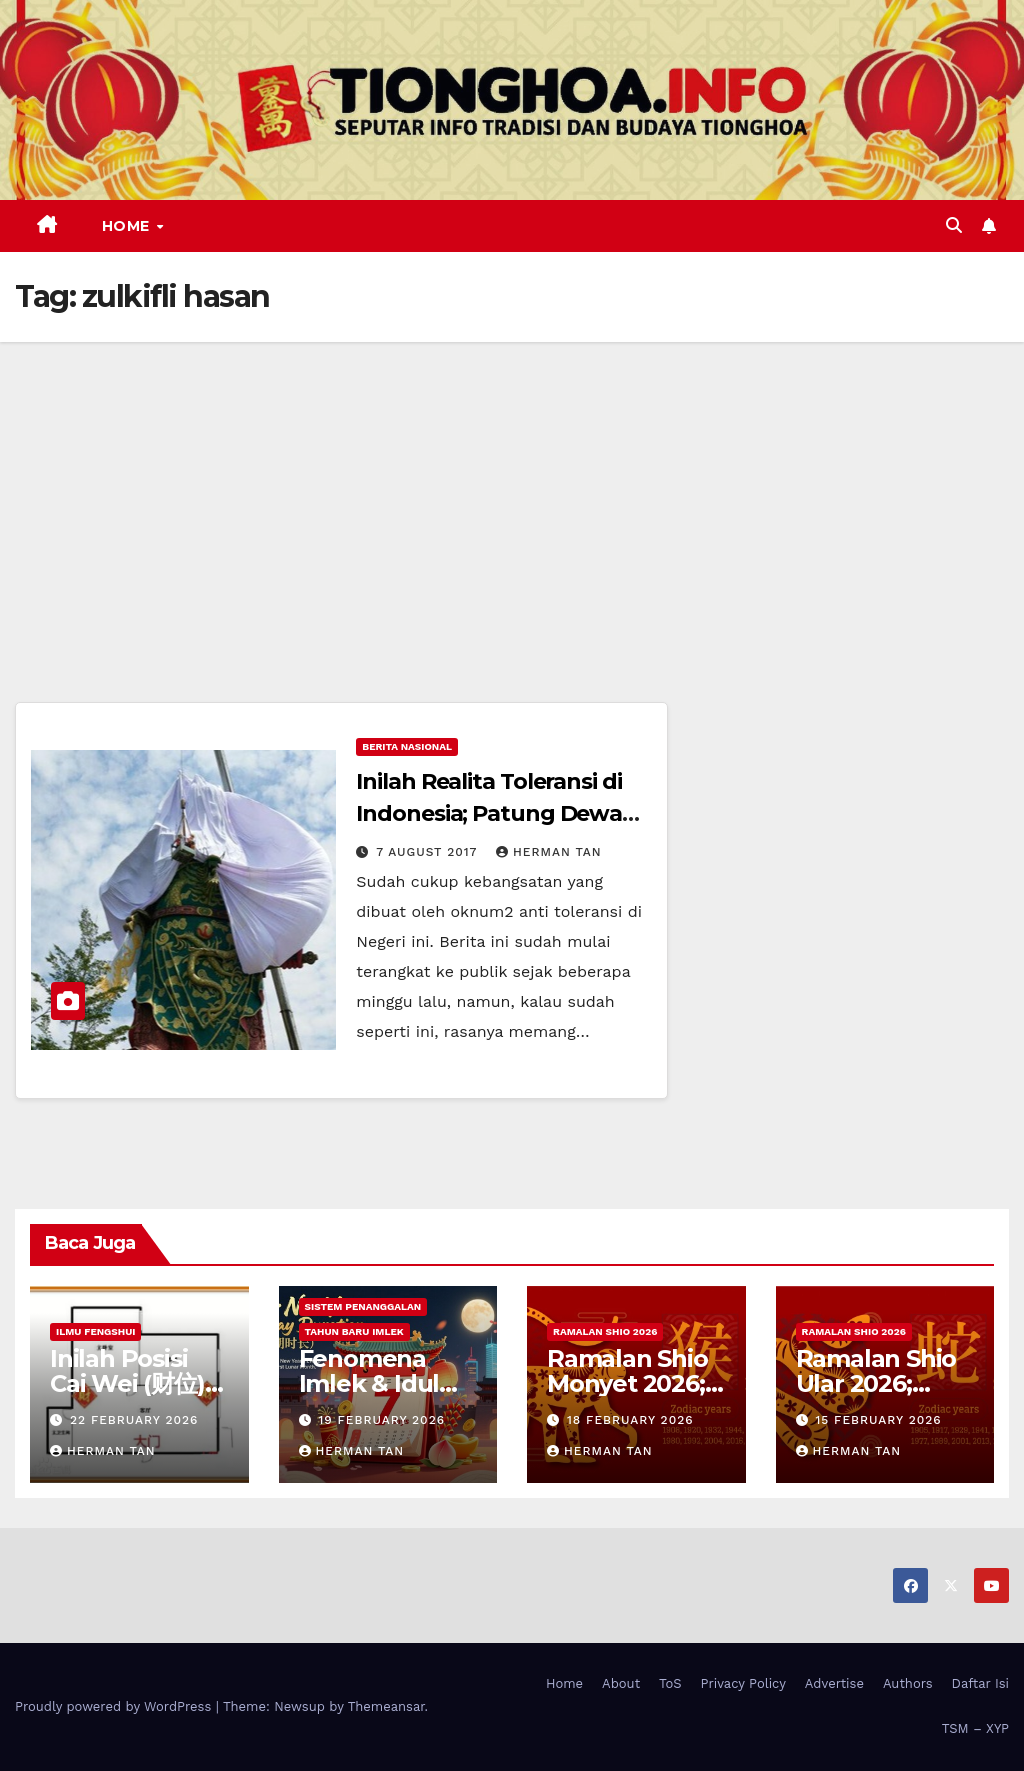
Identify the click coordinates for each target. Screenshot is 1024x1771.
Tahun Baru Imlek (354, 1331)
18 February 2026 (630, 1420)
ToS (670, 1683)
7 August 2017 (429, 852)
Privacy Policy (743, 1683)
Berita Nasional (407, 746)
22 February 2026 (134, 1420)
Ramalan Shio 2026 (605, 1331)
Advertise (834, 1683)
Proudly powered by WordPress (115, 1706)
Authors (908, 1683)
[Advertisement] (512, 492)
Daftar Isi (980, 1683)
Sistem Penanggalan (363, 1306)
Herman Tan (549, 852)
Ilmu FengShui (95, 1331)
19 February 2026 (381, 1420)
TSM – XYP (975, 1728)
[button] (954, 225)
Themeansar (386, 1706)
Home (128, 226)
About (621, 1683)
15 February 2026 (878, 1420)
